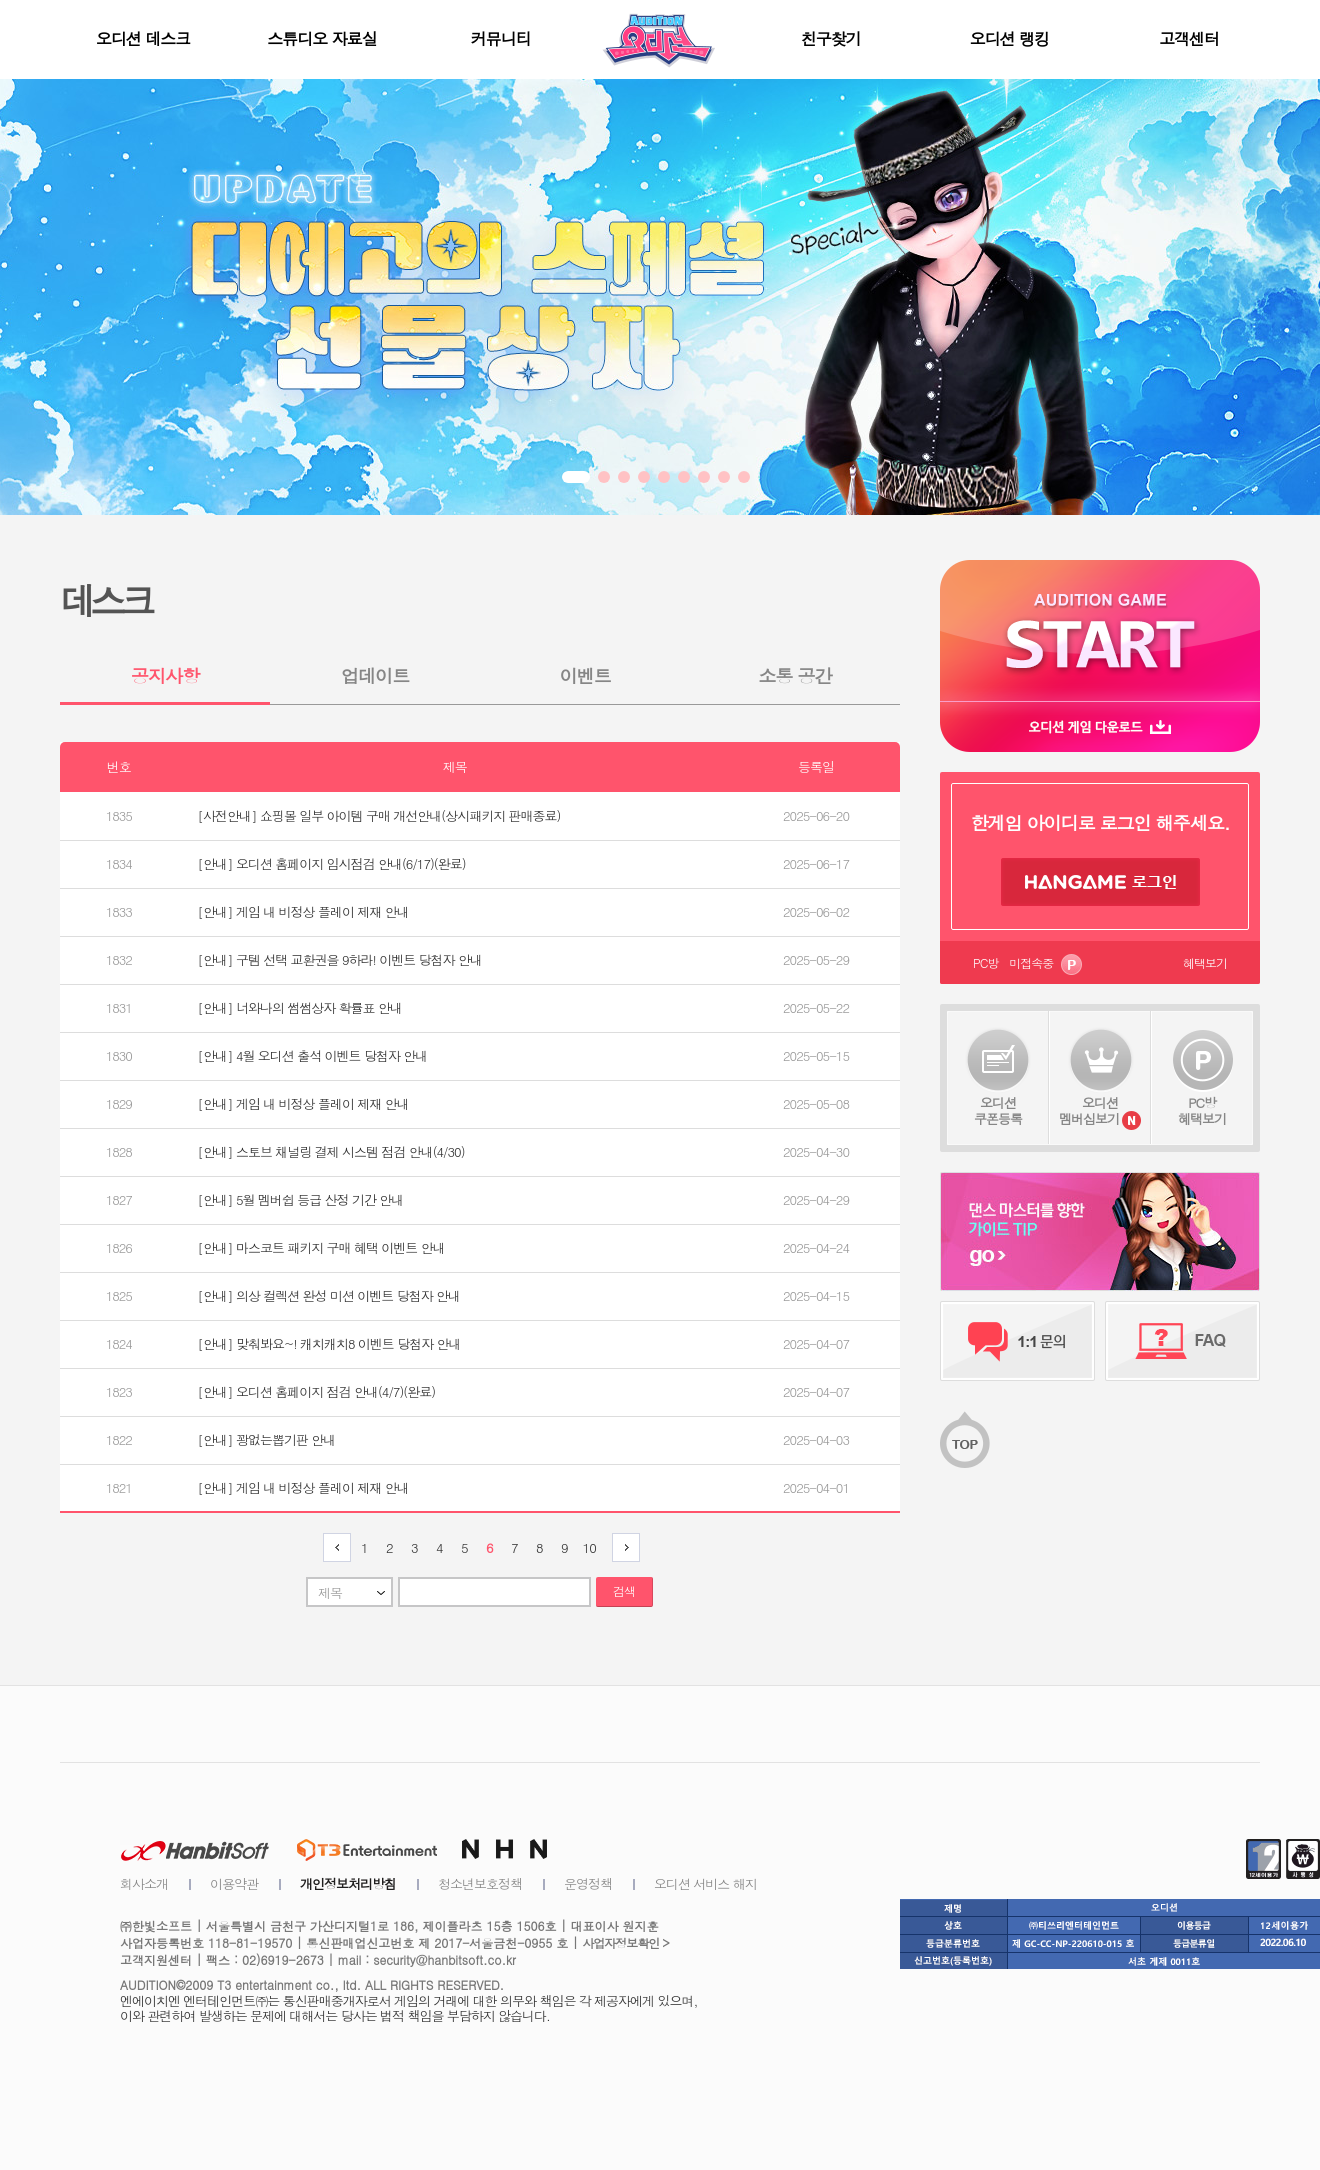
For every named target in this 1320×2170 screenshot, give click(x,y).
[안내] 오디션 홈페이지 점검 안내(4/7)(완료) (316, 1392)
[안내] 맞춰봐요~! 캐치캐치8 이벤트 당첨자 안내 (329, 1344)
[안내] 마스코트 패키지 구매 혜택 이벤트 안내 (321, 1248)
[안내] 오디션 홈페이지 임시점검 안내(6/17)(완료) (332, 864)
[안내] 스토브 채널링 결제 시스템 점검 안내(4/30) (331, 1152)
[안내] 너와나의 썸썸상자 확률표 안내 (300, 1008)
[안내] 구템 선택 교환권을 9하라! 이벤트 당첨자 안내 (340, 960)
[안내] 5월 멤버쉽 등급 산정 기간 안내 (301, 1200)
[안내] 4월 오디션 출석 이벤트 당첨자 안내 (313, 1056)
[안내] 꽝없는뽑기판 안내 (267, 1440)
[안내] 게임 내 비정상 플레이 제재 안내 (303, 912)
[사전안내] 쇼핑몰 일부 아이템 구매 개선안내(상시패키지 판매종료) (379, 816)
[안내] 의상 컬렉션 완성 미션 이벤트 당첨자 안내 (329, 1296)
